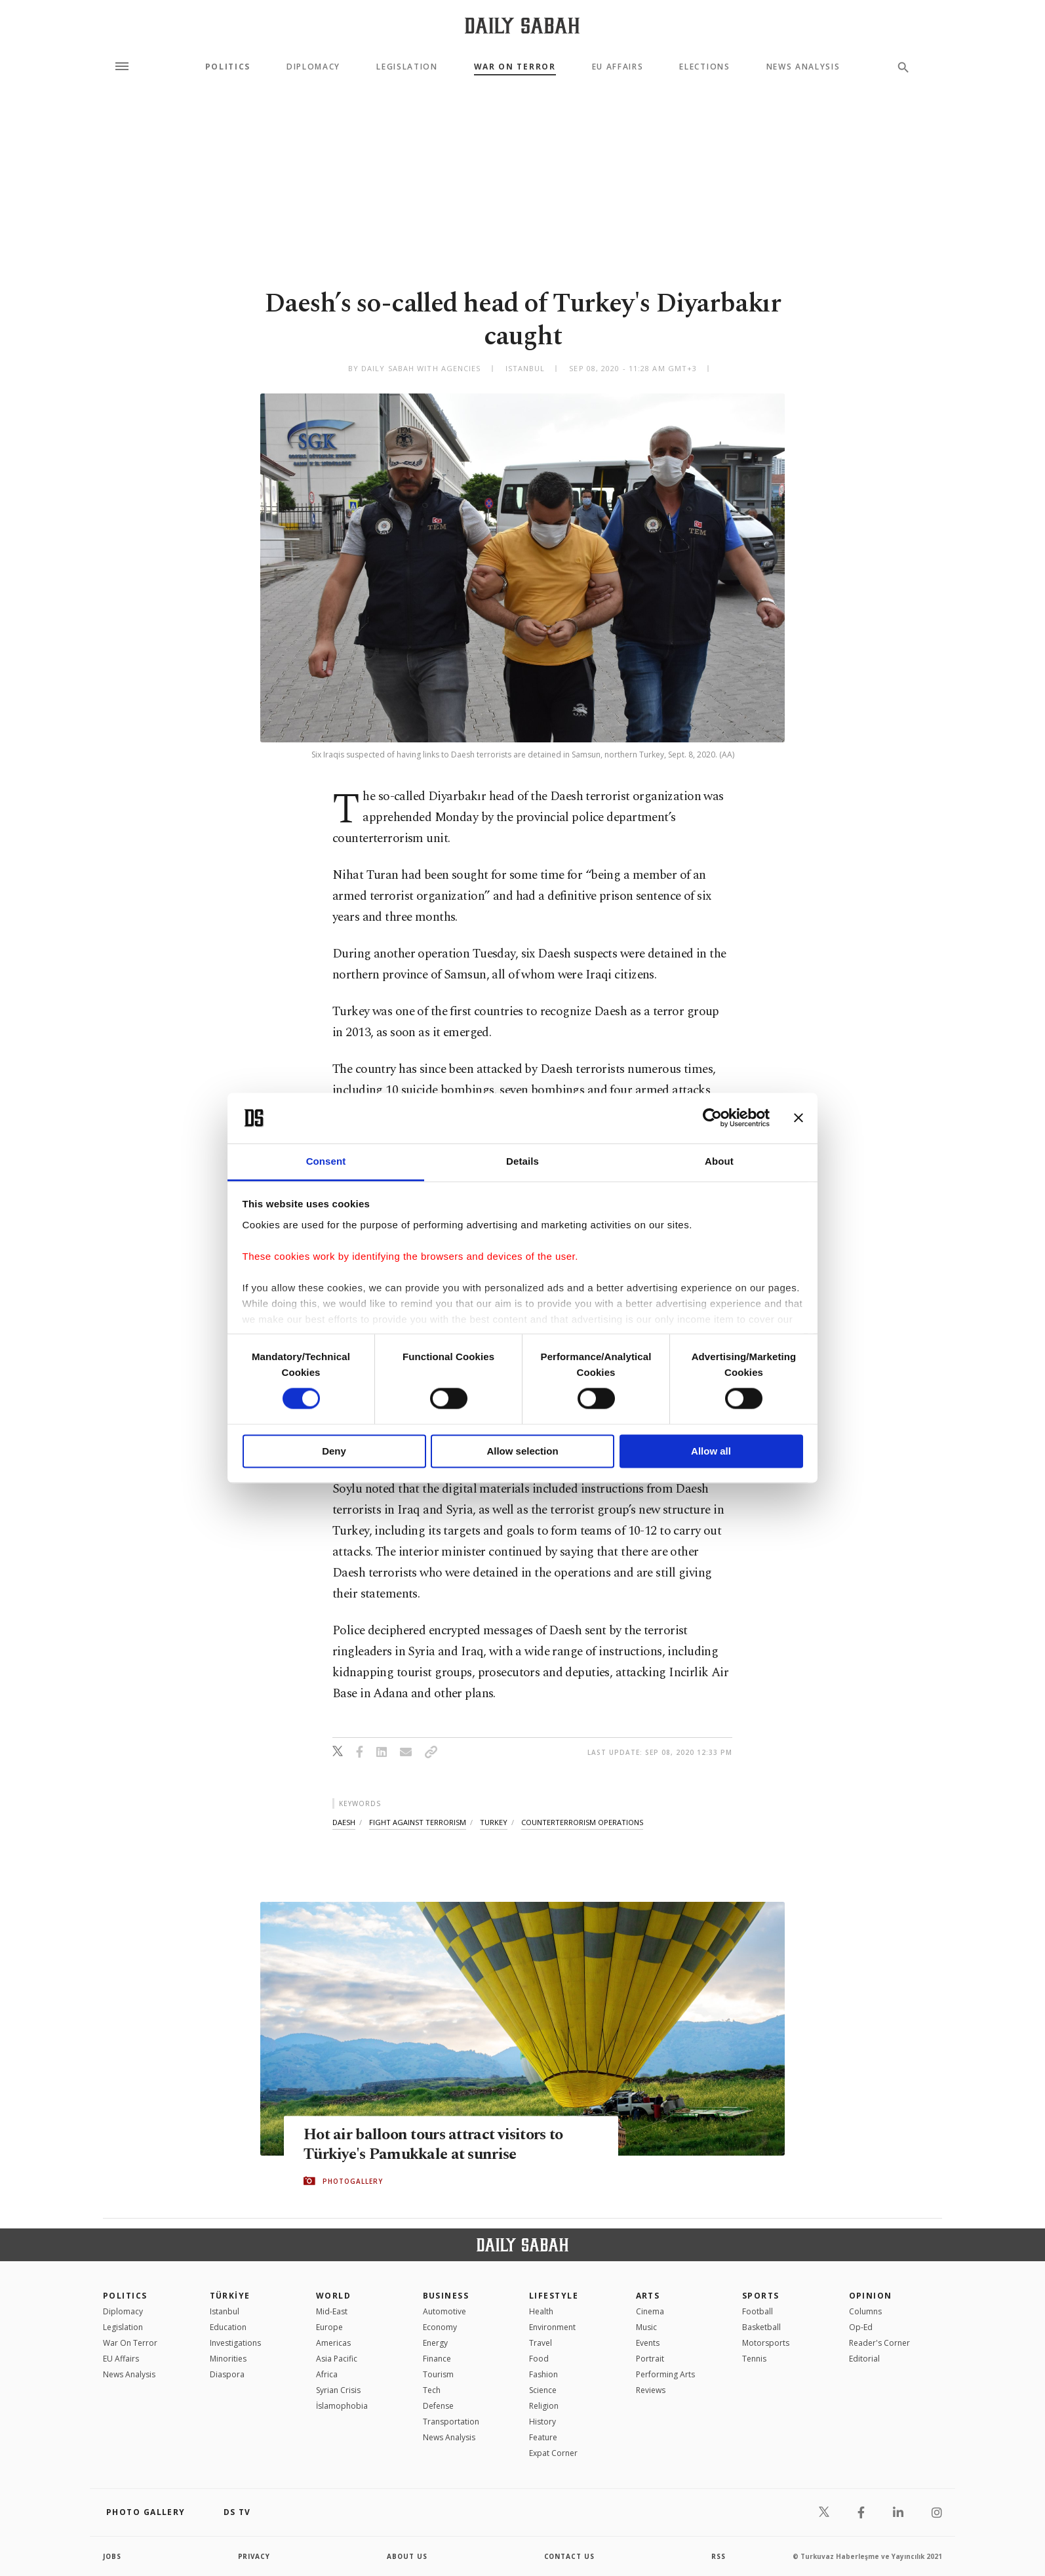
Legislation (406, 67)
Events (648, 2342)
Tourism (438, 2374)
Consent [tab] (326, 1161)
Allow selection (522, 1451)
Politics (227, 67)
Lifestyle (553, 2295)
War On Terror (515, 67)
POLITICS (125, 2295)
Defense (438, 2405)
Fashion (543, 2374)
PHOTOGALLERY (353, 2181)
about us (407, 2556)
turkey (493, 1822)
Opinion (870, 2295)
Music (646, 2327)
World (333, 2295)
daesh (343, 1822)
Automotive (444, 2311)
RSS (718, 2556)
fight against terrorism (417, 1822)
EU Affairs (618, 67)
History (542, 2421)
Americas (333, 2342)
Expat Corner (553, 2453)
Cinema (650, 2311)
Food (539, 2358)
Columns (865, 2311)
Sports (760, 2295)
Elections (704, 67)
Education (228, 2327)
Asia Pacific (336, 2358)
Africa (327, 2374)
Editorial (864, 2358)
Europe (329, 2327)
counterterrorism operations (582, 1822)
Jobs (112, 2556)
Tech (432, 2390)
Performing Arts (665, 2374)
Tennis (754, 2358)
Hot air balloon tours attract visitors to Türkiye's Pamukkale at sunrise (439, 2145)
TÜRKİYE (230, 2295)
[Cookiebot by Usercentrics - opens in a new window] (712, 1118)
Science (543, 2390)
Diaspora (227, 2374)
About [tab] (719, 1161)
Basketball (761, 2327)
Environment (552, 2327)
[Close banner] (798, 1118)
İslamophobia (342, 2405)
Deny (334, 1451)
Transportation (451, 2421)
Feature (543, 2437)
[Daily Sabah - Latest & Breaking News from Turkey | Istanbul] (522, 25)
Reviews (650, 2390)
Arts (648, 2295)
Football (757, 2311)
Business (446, 2295)
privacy (254, 2556)
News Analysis (803, 67)
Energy (435, 2342)
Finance (437, 2358)
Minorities (228, 2358)
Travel (540, 2342)
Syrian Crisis (338, 2390)
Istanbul (224, 2311)
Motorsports (765, 2342)
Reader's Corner (879, 2342)
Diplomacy (313, 67)
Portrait (650, 2358)
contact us (570, 2556)
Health (541, 2311)
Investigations (235, 2342)
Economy (440, 2327)
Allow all (711, 1451)
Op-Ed (861, 2327)
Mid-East (331, 2311)
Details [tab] (522, 1161)
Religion (544, 2405)
